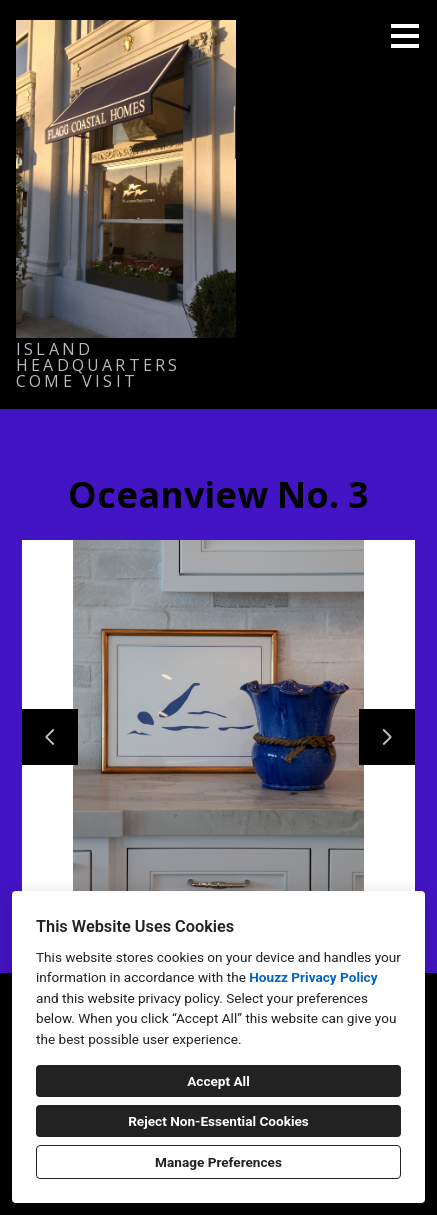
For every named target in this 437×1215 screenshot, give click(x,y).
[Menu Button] (405, 36)
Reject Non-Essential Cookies (218, 1121)
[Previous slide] (50, 737)
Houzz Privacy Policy (313, 977)
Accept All (218, 1081)
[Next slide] (387, 737)
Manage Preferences (218, 1162)
